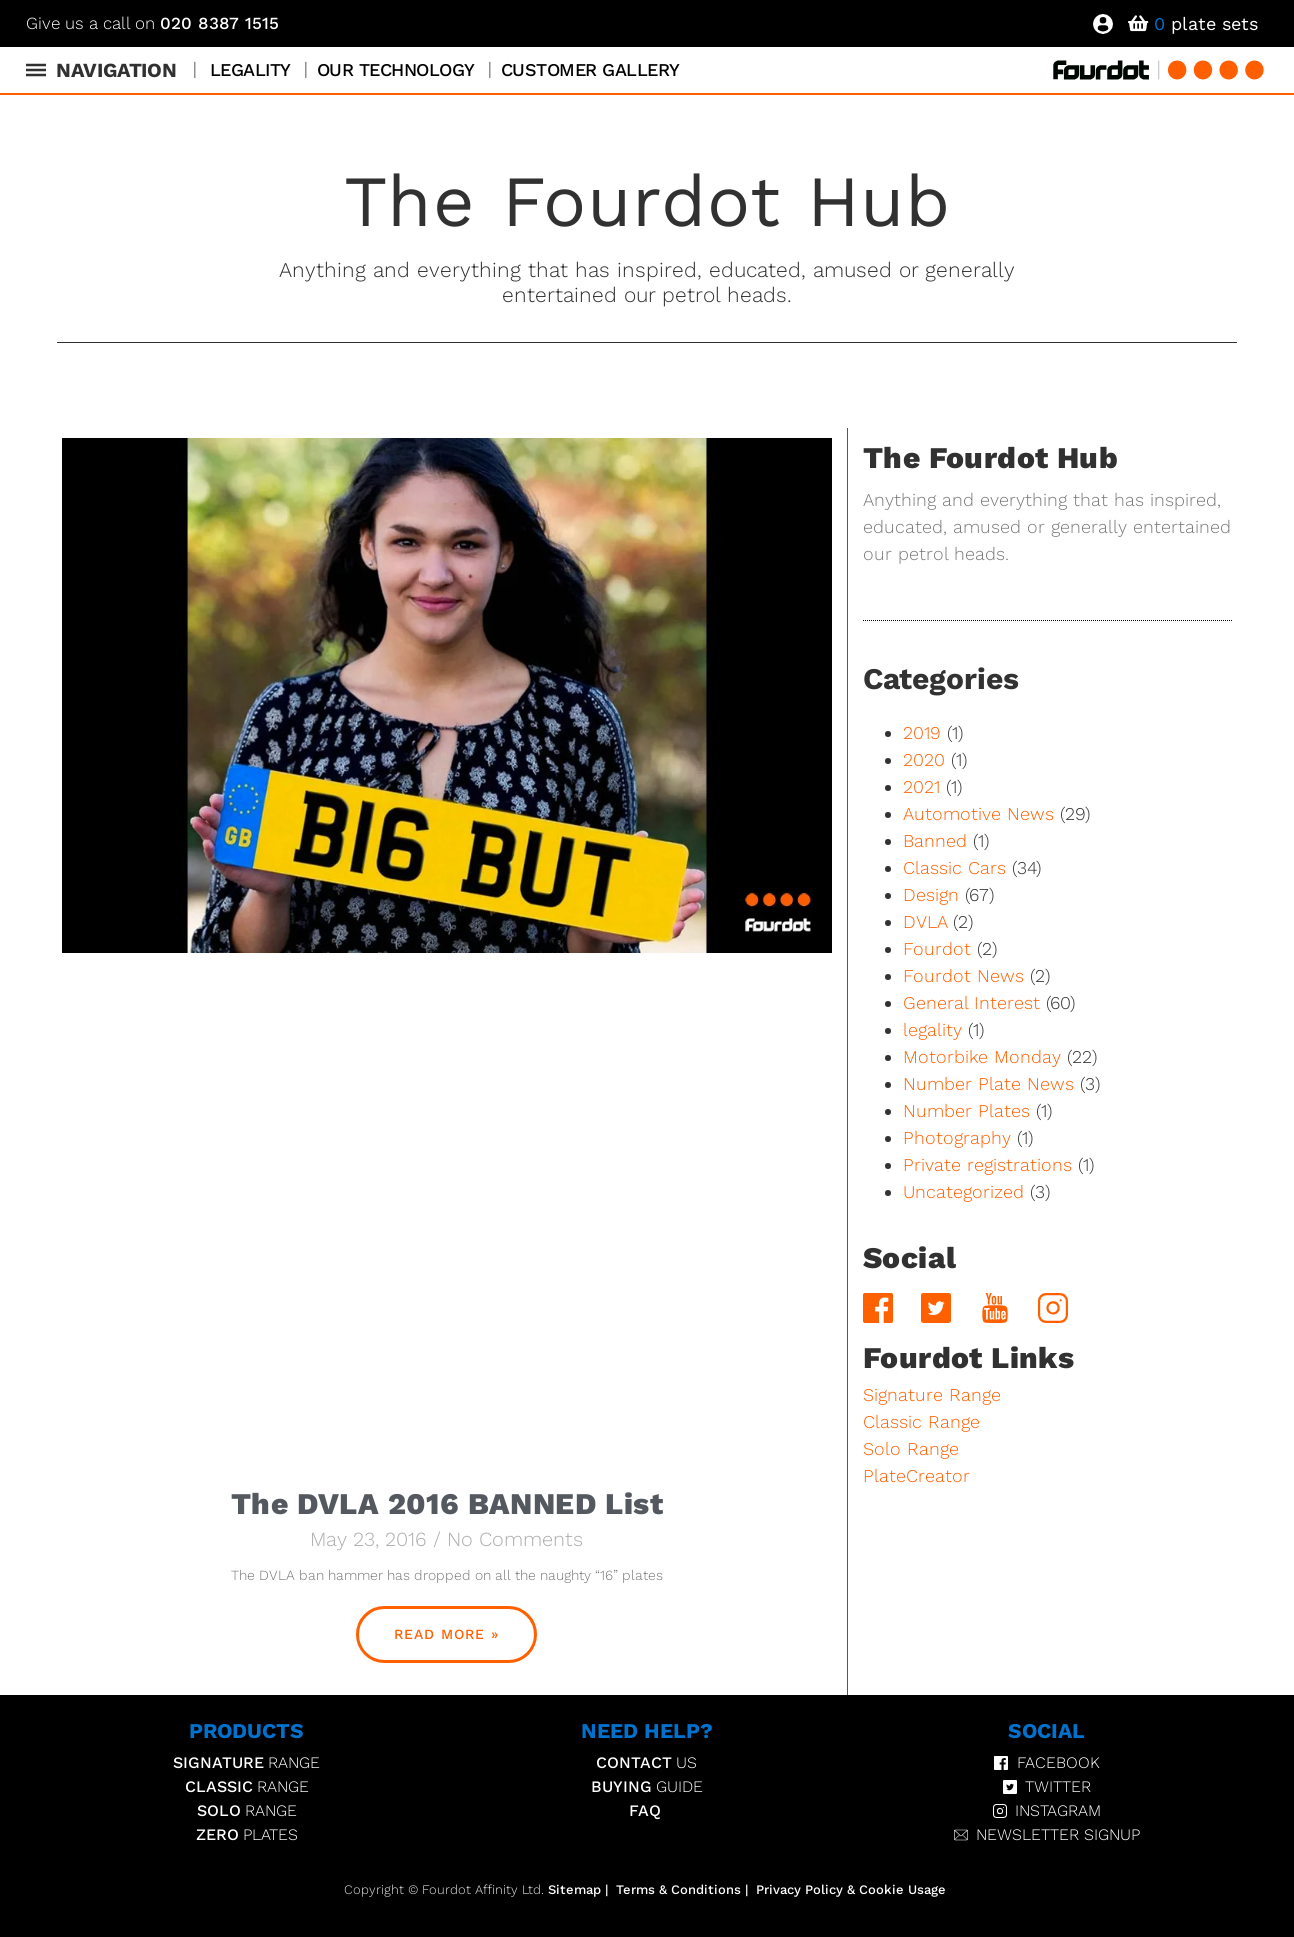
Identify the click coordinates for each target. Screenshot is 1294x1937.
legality (932, 1029)
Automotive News (978, 813)
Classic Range (921, 1421)
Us (646, 1763)
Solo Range (911, 1448)
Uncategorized (963, 1191)
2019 (922, 732)
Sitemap (574, 1889)
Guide (647, 1787)
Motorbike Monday (982, 1056)
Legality (250, 69)
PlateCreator (916, 1475)
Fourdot (937, 948)
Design (931, 894)
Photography (957, 1137)
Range (246, 1763)
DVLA (925, 921)
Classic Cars (954, 867)
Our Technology (396, 69)
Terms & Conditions (678, 1889)
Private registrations (987, 1164)
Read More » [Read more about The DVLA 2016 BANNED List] (446, 1634)
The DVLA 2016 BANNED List (447, 1503)
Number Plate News (988, 1083)
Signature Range (932, 1394)
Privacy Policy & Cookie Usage (851, 1889)
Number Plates (966, 1110)
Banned (935, 840)
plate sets (1206, 23)
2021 (921, 786)
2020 (924, 759)
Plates (247, 1835)
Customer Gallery (590, 69)
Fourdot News (963, 975)
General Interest (971, 1002)
